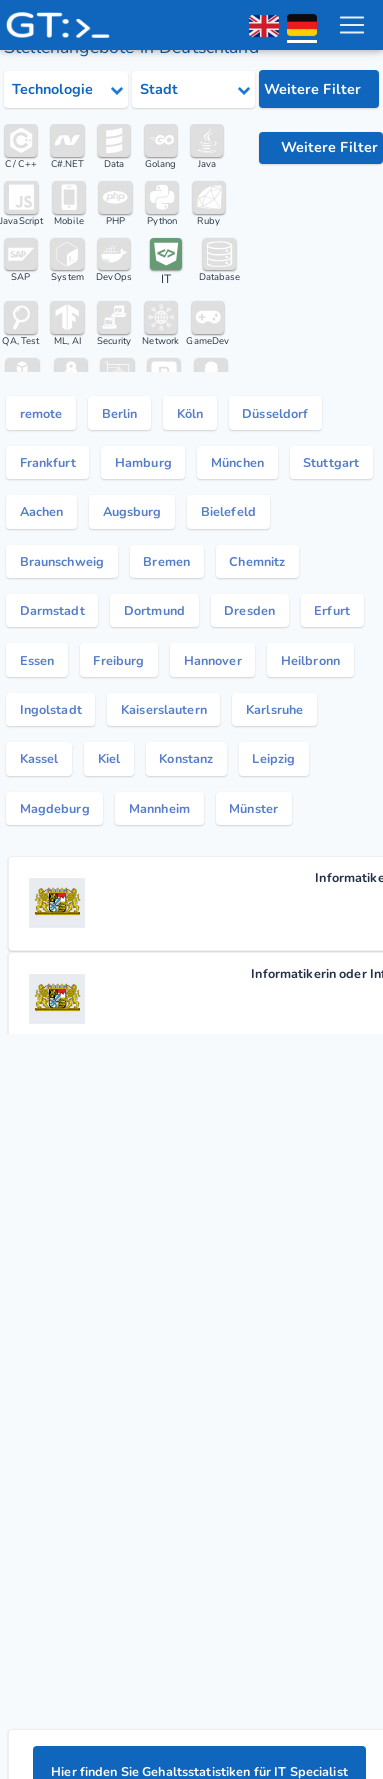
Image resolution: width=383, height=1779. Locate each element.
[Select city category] (194, 90)
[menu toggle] (352, 25)
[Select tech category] (66, 90)
